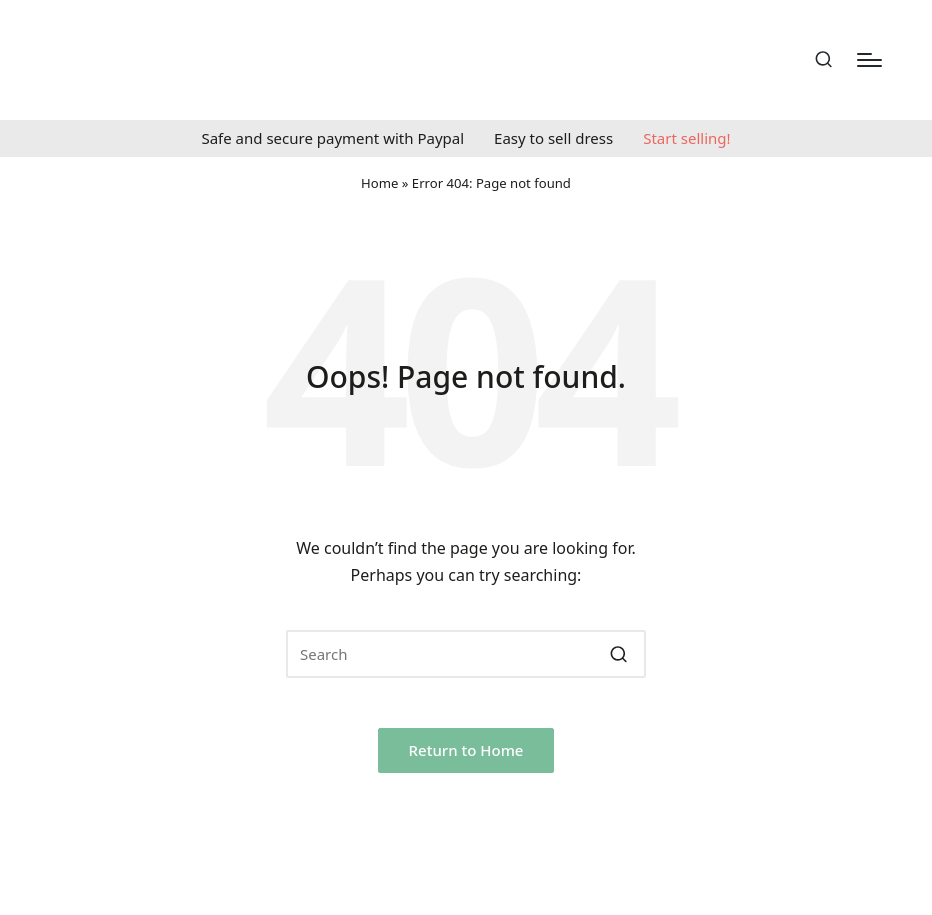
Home (379, 183)
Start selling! (686, 138)
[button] (618, 654)
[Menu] (869, 60)
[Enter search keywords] (466, 654)
